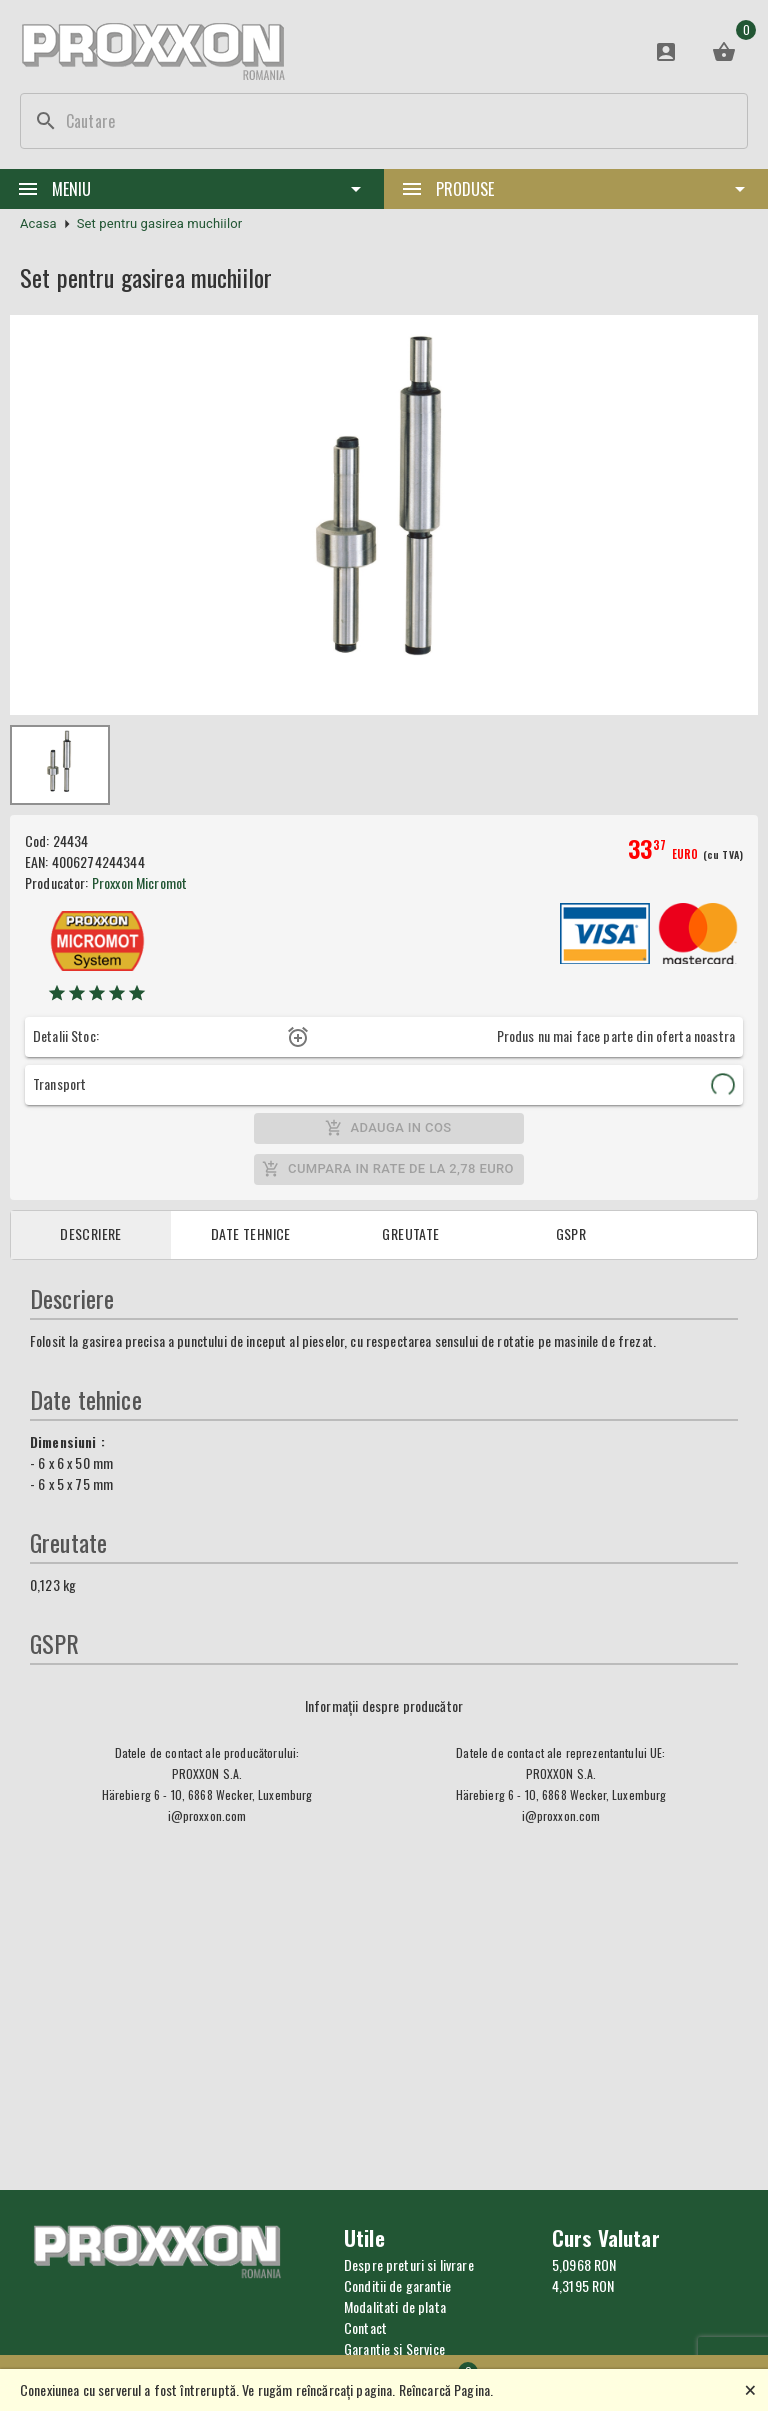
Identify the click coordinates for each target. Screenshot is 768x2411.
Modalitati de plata (395, 2306)
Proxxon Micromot (139, 882)
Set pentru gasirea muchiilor (159, 223)
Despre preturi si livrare (409, 2264)
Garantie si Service (394, 2348)
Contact (365, 2327)
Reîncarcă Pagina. (446, 2389)
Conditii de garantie (397, 2285)
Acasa (38, 223)
